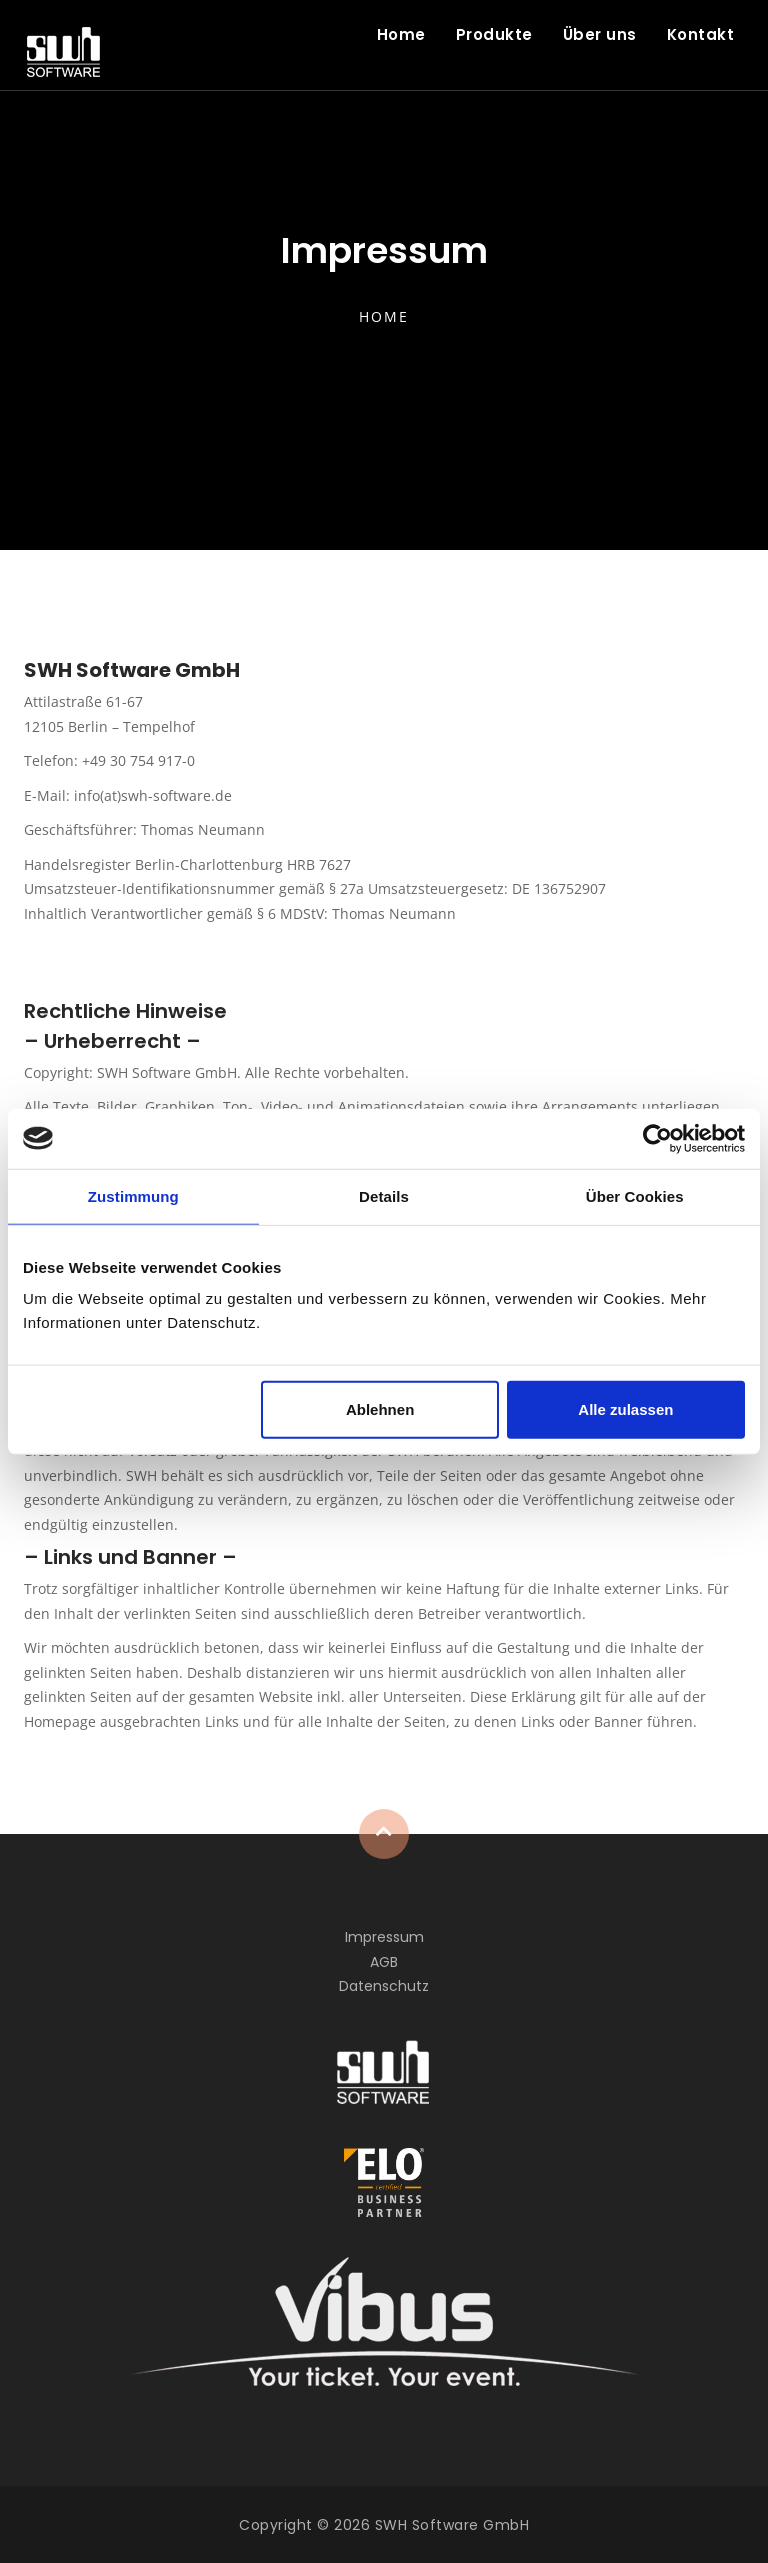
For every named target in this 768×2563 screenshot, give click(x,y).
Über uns (600, 35)
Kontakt (701, 35)
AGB (384, 1962)
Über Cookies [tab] (635, 1195)
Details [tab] (384, 1195)
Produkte (494, 35)
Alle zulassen (625, 1409)
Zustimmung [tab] (133, 1195)
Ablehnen (380, 1409)
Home (401, 35)
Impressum (384, 1937)
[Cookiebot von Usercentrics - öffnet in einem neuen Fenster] (657, 1138)
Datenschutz (384, 1986)
